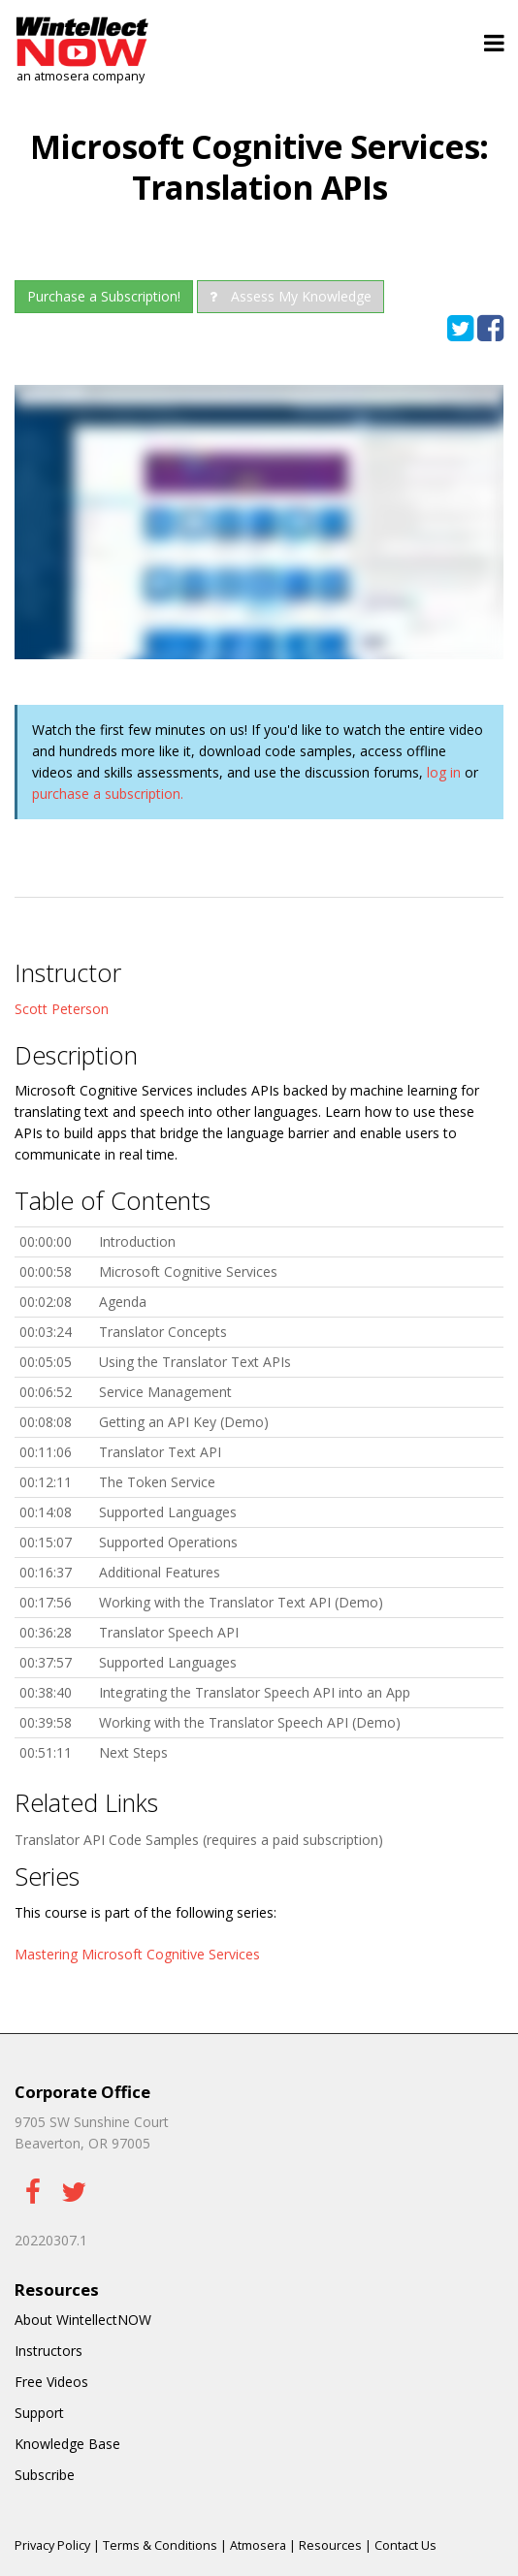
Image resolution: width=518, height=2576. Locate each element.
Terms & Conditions (160, 2545)
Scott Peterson (62, 1009)
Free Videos (51, 2381)
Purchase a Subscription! (103, 296)
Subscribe (45, 2474)
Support (39, 2412)
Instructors (48, 2350)
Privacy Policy (52, 2545)
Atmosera (258, 2545)
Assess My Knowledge (291, 296)
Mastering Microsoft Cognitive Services (137, 1954)
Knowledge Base (67, 2443)
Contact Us (405, 2545)
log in (444, 772)
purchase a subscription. (107, 793)
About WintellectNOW (83, 2319)
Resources (330, 2545)
